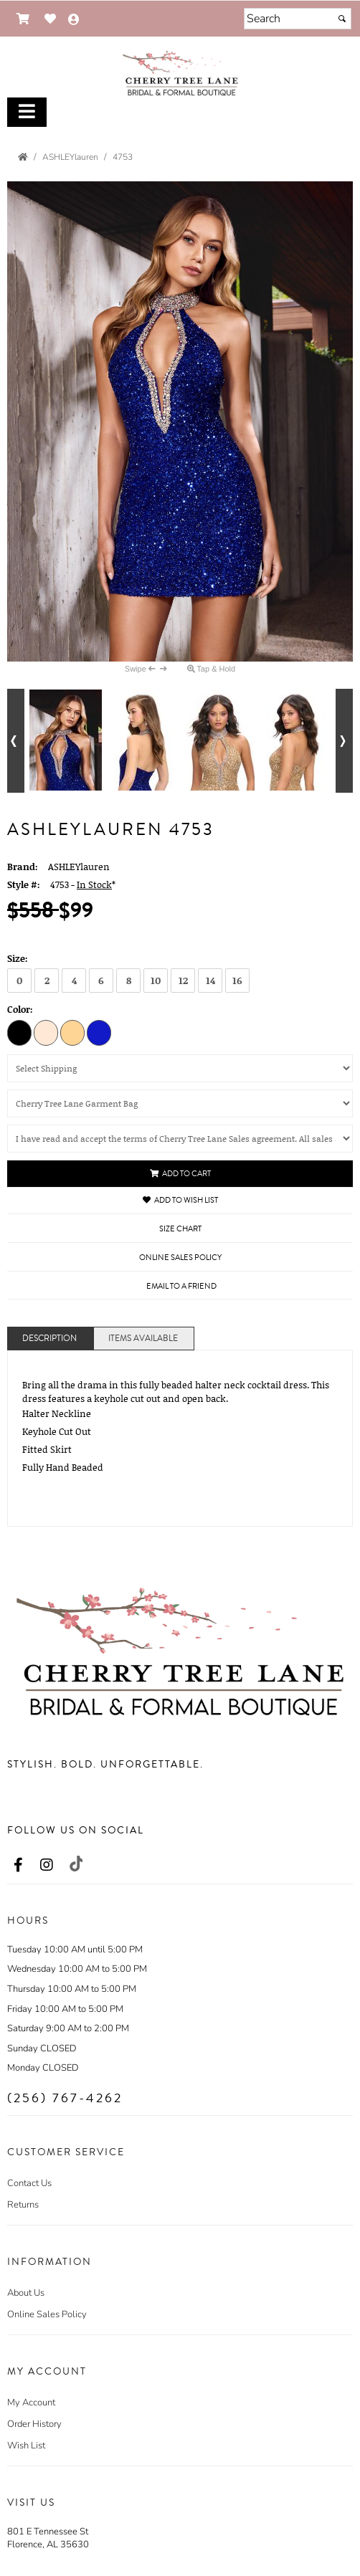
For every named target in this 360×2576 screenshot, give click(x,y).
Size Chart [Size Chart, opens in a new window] (180, 1228)
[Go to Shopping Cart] (23, 19)
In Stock (94, 884)
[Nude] (46, 1032)
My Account (31, 2402)
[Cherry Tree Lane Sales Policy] (180, 1139)
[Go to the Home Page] (23, 157)
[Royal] (99, 1032)
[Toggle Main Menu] (27, 112)
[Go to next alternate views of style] (344, 741)
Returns (23, 2204)
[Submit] (342, 18)
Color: (20, 1009)
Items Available (143, 1338)
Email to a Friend (181, 1286)
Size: (17, 958)
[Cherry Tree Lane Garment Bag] (180, 1103)
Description (49, 1338)
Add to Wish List (180, 1200)
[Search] (297, 18)
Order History (34, 2424)
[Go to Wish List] (50, 19)
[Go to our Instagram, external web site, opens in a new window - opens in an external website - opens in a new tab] (46, 1865)
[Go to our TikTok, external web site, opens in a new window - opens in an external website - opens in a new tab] (75, 1863)
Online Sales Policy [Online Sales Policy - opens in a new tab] (180, 1257)
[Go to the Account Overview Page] (74, 20)
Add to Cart (180, 1173)
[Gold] (72, 1032)
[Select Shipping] (180, 1068)
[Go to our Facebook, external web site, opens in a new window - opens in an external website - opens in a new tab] (18, 1865)
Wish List (26, 2445)
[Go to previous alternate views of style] (15, 741)
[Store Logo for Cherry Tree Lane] (180, 72)
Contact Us (29, 2183)
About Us (25, 2292)
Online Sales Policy (47, 2314)
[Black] (19, 1032)
